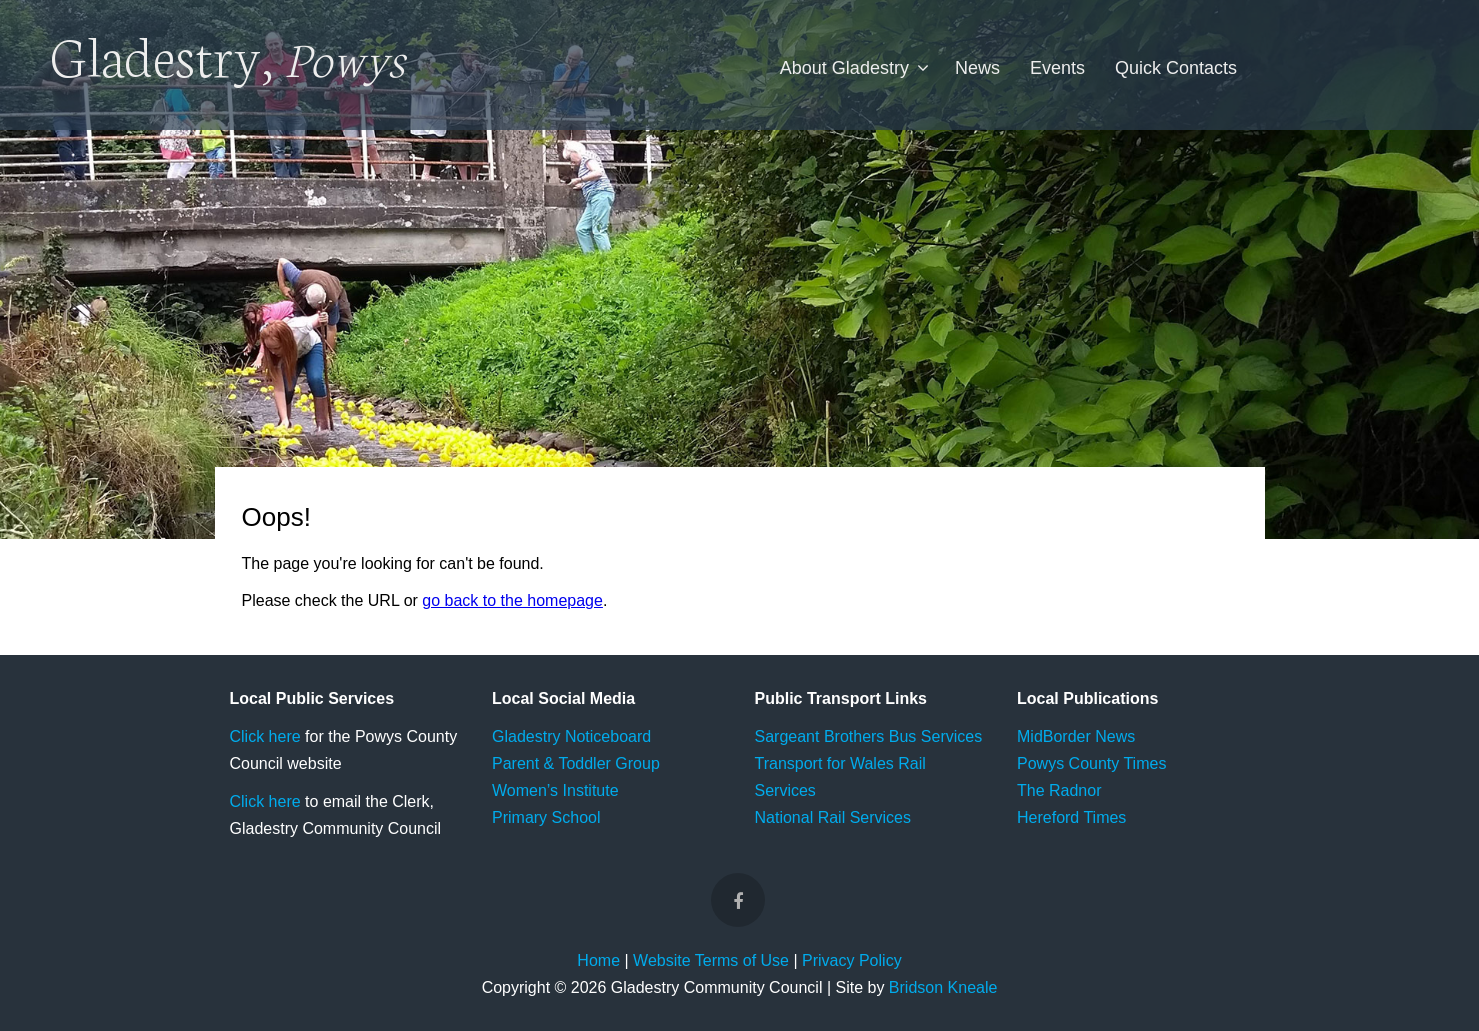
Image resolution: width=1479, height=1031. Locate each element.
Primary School (546, 817)
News (977, 68)
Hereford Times (1071, 817)
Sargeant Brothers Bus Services (869, 736)
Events (1057, 68)
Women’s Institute (555, 790)
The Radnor (1059, 790)
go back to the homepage (512, 600)
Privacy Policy (852, 960)
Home (598, 960)
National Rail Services (833, 817)
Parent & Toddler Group (576, 763)
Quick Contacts (1176, 68)
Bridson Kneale (943, 987)
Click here (265, 736)
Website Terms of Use (711, 960)
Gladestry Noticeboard (571, 736)
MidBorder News (1076, 736)
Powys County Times (1091, 763)
